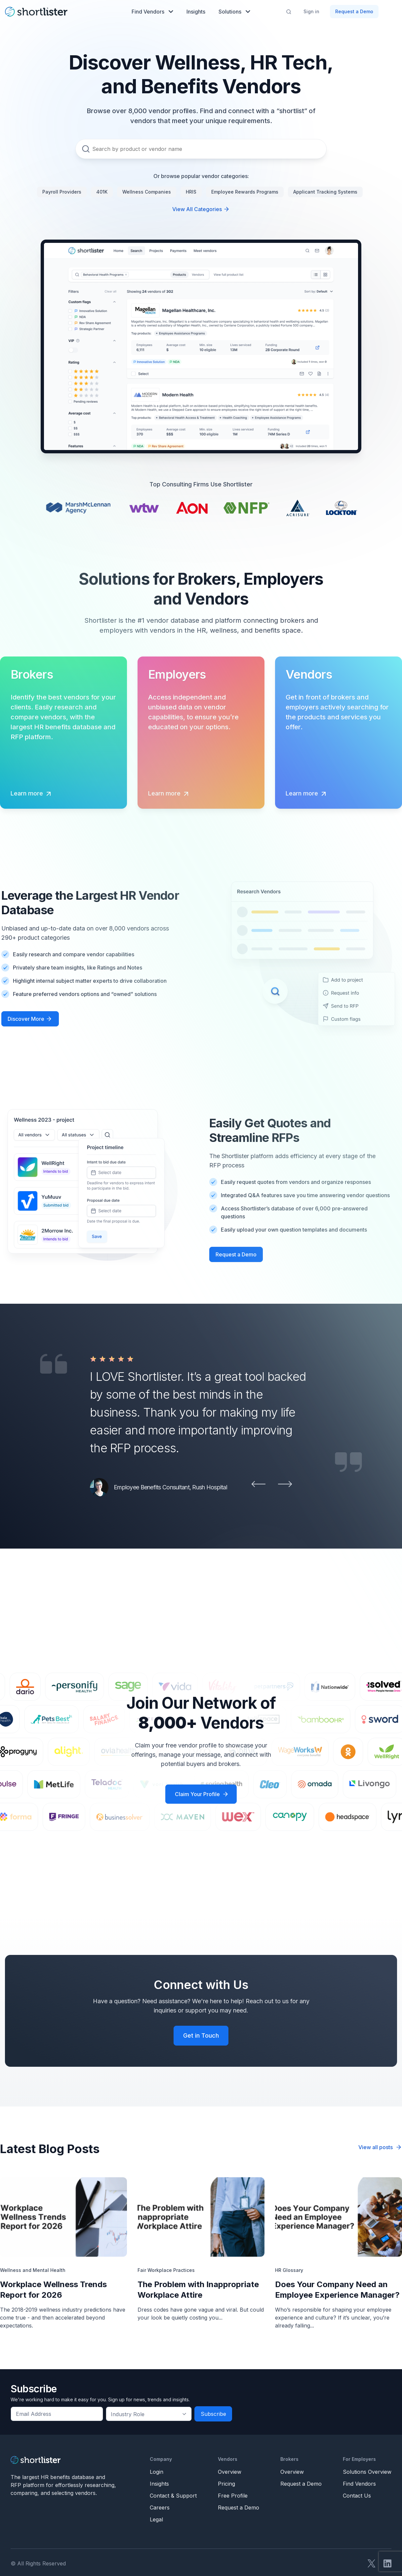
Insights (195, 11)
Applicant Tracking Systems (325, 192)
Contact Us (357, 2495)
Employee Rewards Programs (244, 192)
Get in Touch (201, 2035)
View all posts (380, 2147)
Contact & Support (173, 2495)
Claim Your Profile (197, 1794)
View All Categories (201, 209)
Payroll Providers (61, 192)
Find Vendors (152, 12)
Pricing (226, 2483)
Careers (160, 2507)
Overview (229, 2471)
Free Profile (233, 2495)
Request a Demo (354, 11)
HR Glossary (289, 2270)
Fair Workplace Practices (166, 2270)
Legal (156, 2519)
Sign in (311, 11)
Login (156, 2471)
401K (101, 192)
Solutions (234, 12)
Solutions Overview (367, 2471)
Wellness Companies (146, 192)
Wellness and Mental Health (32, 2270)
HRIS (191, 192)
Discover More (26, 1019)
